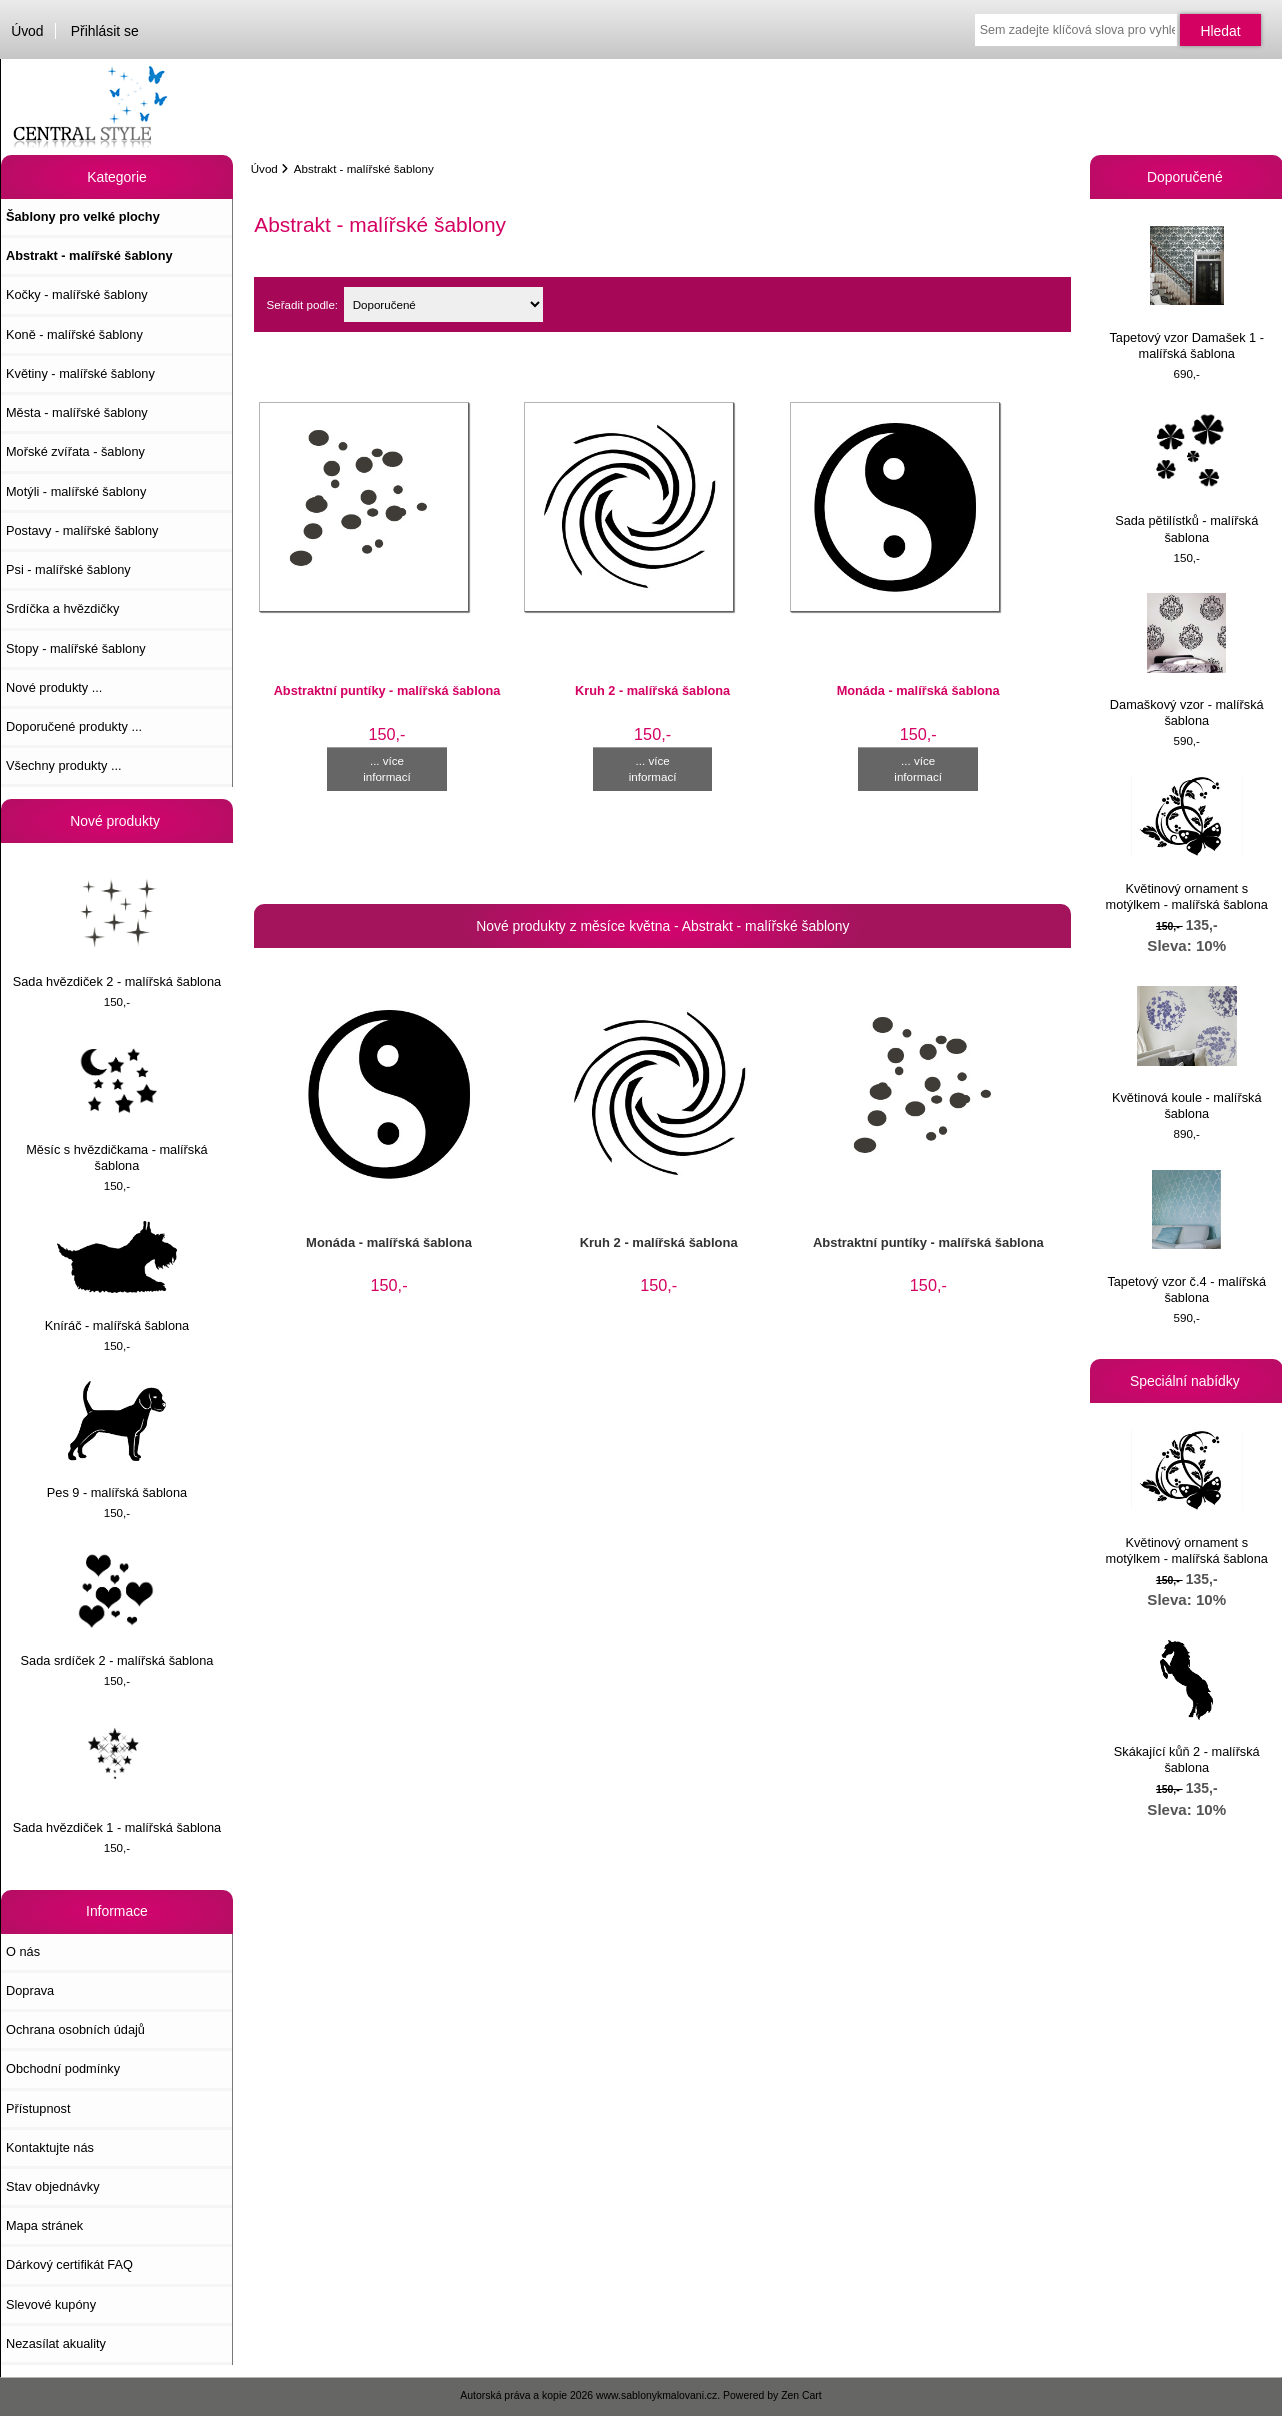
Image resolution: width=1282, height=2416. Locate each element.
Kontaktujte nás (50, 2147)
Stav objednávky (53, 2186)
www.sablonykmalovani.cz (656, 2395)
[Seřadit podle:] (443, 304)
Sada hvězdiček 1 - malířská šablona (117, 1775)
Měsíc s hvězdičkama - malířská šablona (116, 1105)
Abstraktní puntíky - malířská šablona (387, 690)
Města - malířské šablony (77, 412)
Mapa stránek (44, 2225)
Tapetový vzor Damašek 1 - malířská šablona (1187, 293)
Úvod (27, 31)
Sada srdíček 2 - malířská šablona (117, 1607)
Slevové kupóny (51, 2304)
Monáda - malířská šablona (918, 690)
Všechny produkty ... (64, 765)
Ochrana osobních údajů (75, 2029)
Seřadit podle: (303, 304)
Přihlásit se (105, 31)
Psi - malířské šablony (68, 569)
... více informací (387, 768)
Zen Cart (801, 2395)
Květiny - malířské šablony (80, 373)
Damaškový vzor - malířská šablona (1187, 660)
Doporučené (1187, 177)
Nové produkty (117, 821)
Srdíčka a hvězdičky (62, 608)
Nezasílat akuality (56, 2343)
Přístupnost (38, 2108)
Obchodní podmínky (63, 2068)
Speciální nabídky (1187, 1381)
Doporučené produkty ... (74, 726)
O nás (23, 1951)
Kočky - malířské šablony (77, 294)
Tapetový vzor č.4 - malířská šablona (1186, 1237)
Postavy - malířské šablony (82, 530)
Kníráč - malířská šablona (117, 1276)
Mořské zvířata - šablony (75, 451)
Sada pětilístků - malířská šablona (1186, 476)
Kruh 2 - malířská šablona (652, 690)
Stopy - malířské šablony (76, 648)
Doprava (30, 1990)
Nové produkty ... (54, 687)
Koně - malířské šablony (74, 334)
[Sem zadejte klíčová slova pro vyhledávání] (1076, 30)
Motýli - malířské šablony (76, 491)
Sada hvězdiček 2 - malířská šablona (117, 929)
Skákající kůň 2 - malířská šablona (1187, 1707)
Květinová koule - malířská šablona (1187, 1053)
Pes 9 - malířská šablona (117, 1440)
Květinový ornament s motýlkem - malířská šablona (1187, 843)
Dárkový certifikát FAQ (69, 2264)
